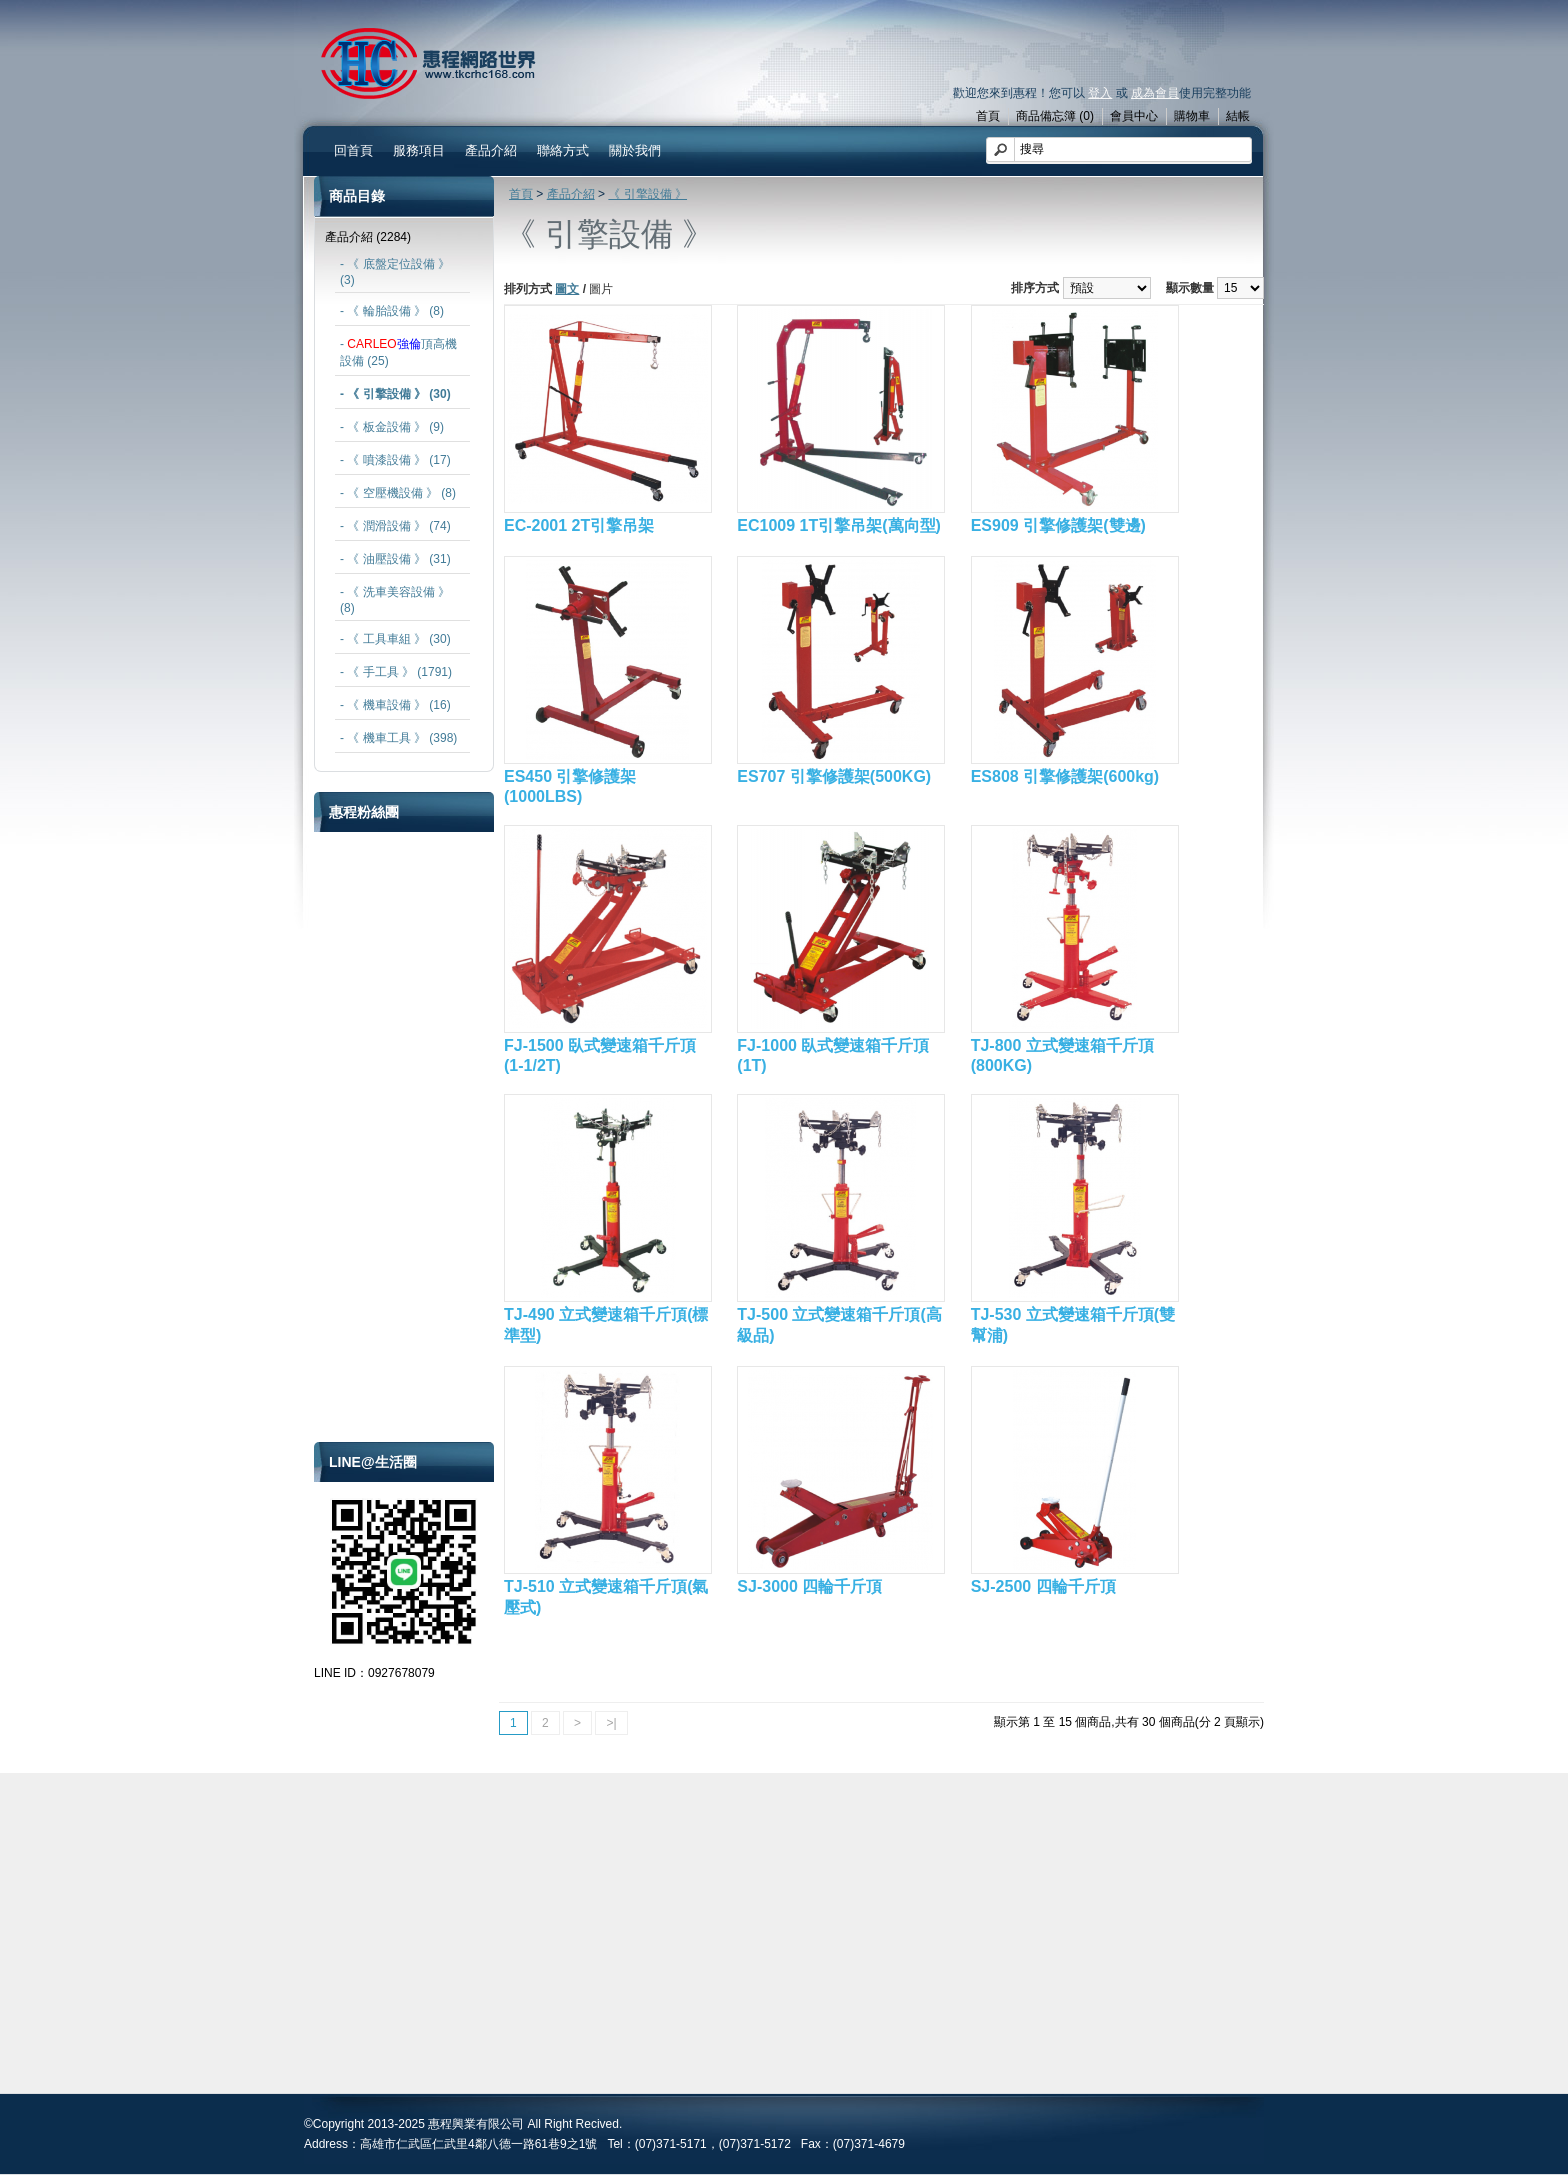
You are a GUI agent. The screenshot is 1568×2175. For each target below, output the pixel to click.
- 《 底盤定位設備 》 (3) (395, 272)
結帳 (1238, 116)
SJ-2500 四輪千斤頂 (1043, 1586)
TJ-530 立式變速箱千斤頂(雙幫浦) (1073, 1325)
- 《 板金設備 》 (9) (392, 427)
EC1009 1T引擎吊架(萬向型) (839, 525)
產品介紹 (491, 150)
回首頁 (353, 150)
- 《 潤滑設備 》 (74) (395, 526)
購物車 (1192, 116)
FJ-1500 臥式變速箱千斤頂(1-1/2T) (600, 1055)
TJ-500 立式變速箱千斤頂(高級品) (839, 1325)
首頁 (988, 116)
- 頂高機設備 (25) (398, 352)
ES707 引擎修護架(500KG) (834, 776)
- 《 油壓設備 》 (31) (395, 559)
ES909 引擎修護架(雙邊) (1058, 525)
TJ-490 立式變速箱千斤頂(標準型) (606, 1325)
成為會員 (1155, 93)
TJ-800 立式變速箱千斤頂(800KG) (1062, 1055)
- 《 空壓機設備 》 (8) (398, 493)
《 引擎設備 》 (647, 194)
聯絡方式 (563, 150)
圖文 (567, 289)
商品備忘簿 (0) (1055, 116)
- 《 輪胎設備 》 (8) (392, 311)
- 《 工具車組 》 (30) (395, 639)
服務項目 (419, 150)
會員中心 (1134, 116)
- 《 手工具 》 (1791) (396, 672)
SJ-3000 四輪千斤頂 (809, 1586)
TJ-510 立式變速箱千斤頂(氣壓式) (606, 1597)
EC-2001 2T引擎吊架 (579, 525)
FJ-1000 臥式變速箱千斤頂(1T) (833, 1055)
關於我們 (635, 150)
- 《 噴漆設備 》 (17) (395, 460)
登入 (1100, 93)
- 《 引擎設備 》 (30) (395, 394)
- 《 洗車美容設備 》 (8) (395, 600)
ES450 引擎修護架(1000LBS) (570, 786)
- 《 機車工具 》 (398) (398, 738)
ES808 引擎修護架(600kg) (1065, 776)
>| (611, 1723)
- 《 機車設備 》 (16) (395, 705)
